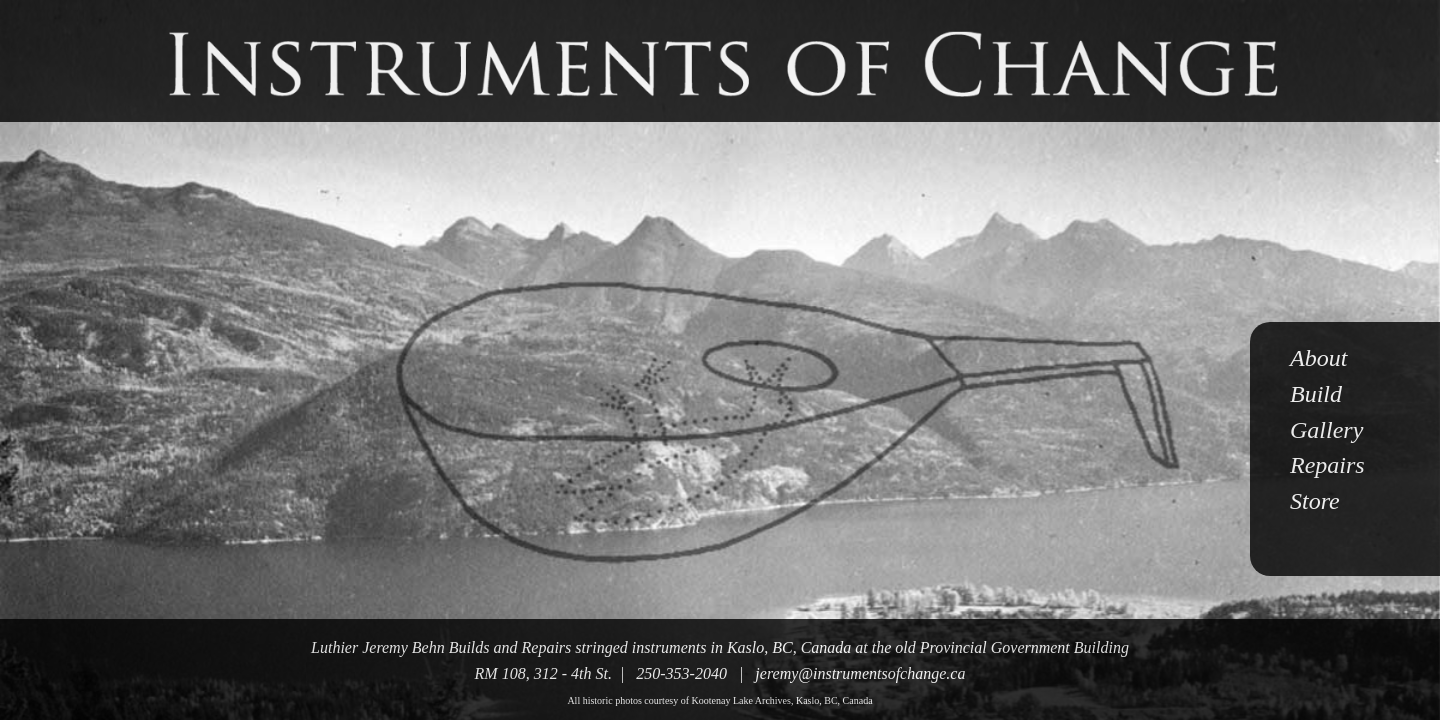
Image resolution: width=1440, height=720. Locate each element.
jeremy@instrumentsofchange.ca (860, 673)
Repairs (1327, 465)
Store (1315, 501)
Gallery (1326, 430)
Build (1316, 394)
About (1318, 358)
